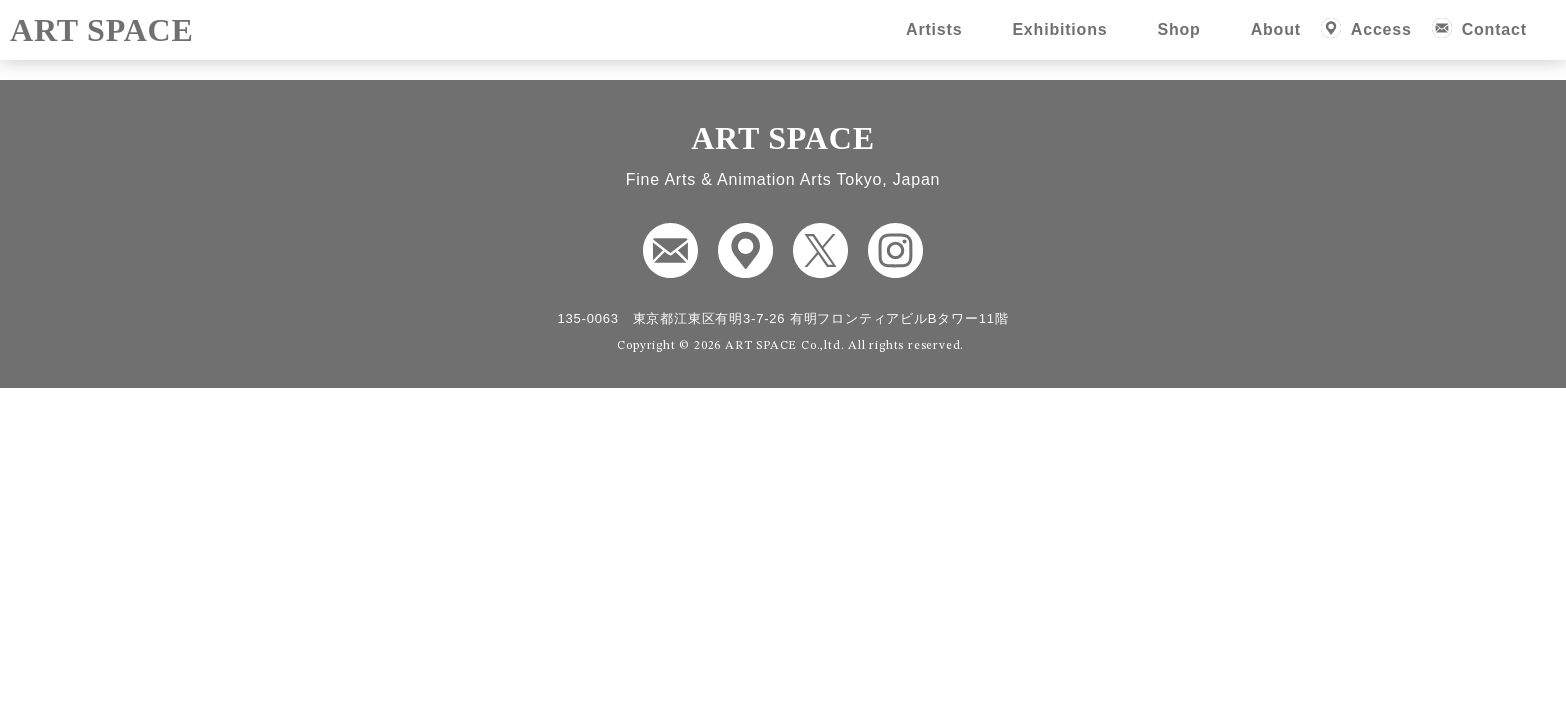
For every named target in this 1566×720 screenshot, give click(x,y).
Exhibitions (1059, 29)
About (1276, 29)
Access (1381, 29)
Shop (1178, 29)
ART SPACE (102, 30)
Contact (1494, 29)
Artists (934, 29)
